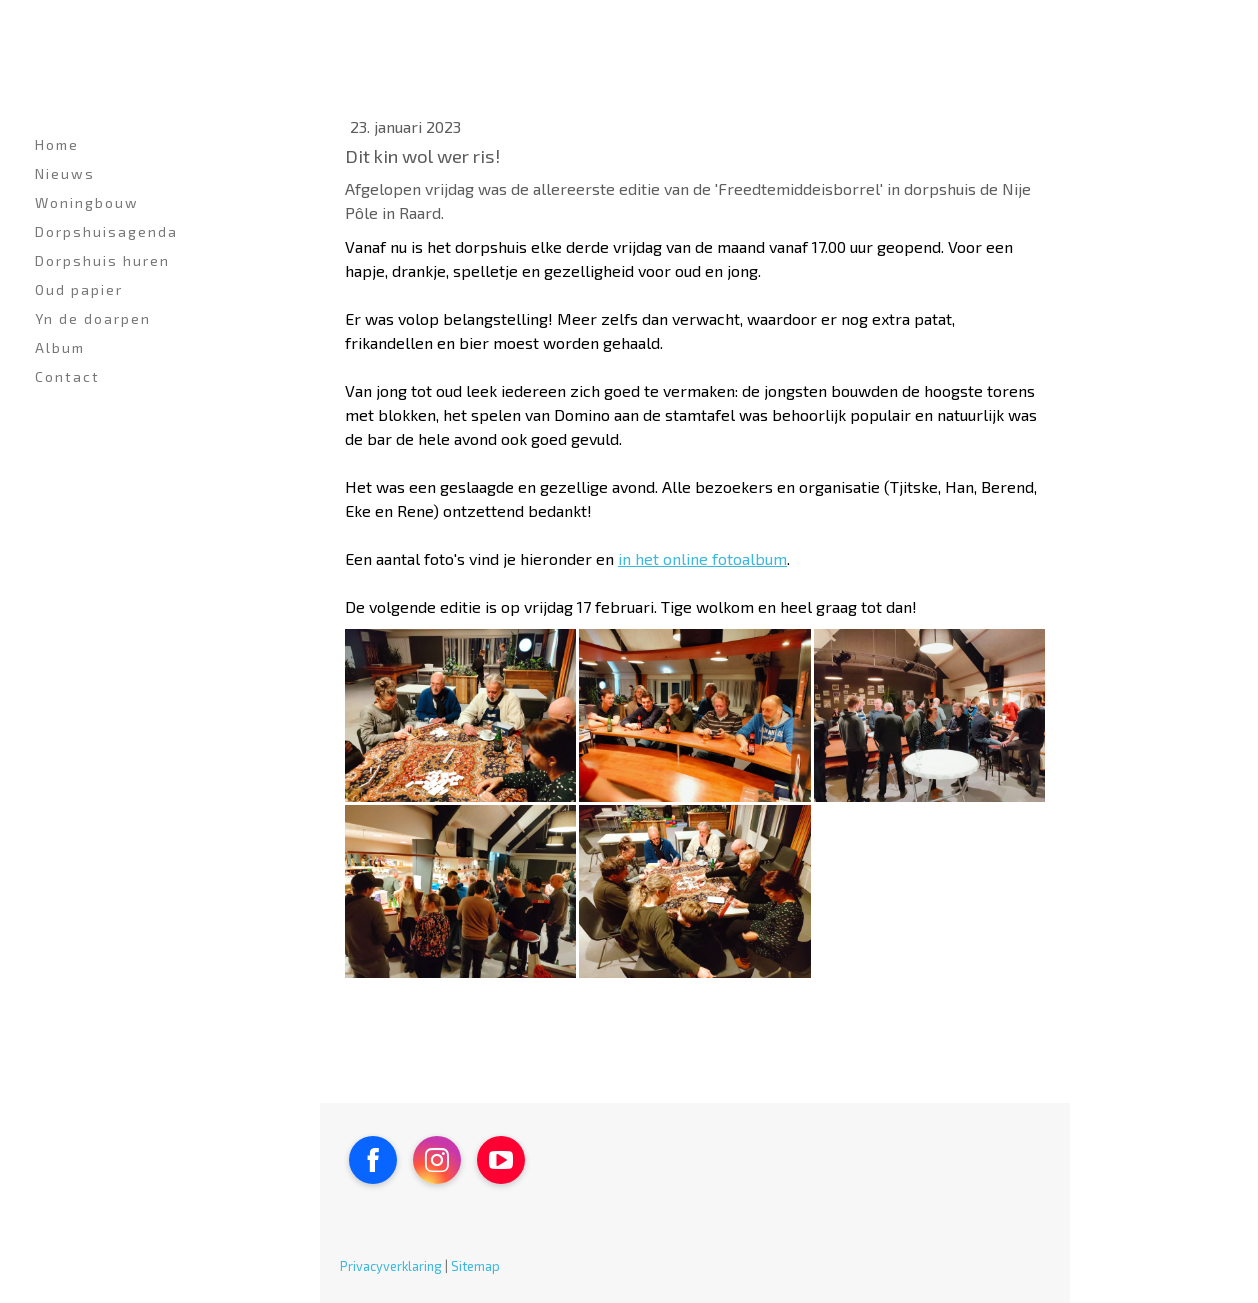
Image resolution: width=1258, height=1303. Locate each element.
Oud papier (79, 289)
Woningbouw (87, 202)
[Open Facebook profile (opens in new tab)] (373, 1160)
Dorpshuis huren (102, 260)
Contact (67, 376)
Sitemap (475, 1266)
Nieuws (65, 173)
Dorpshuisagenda (106, 231)
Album (60, 347)
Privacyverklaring (391, 1266)
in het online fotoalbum (702, 558)
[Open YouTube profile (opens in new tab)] (501, 1160)
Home (57, 144)
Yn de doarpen (93, 318)
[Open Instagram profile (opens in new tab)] (437, 1160)
